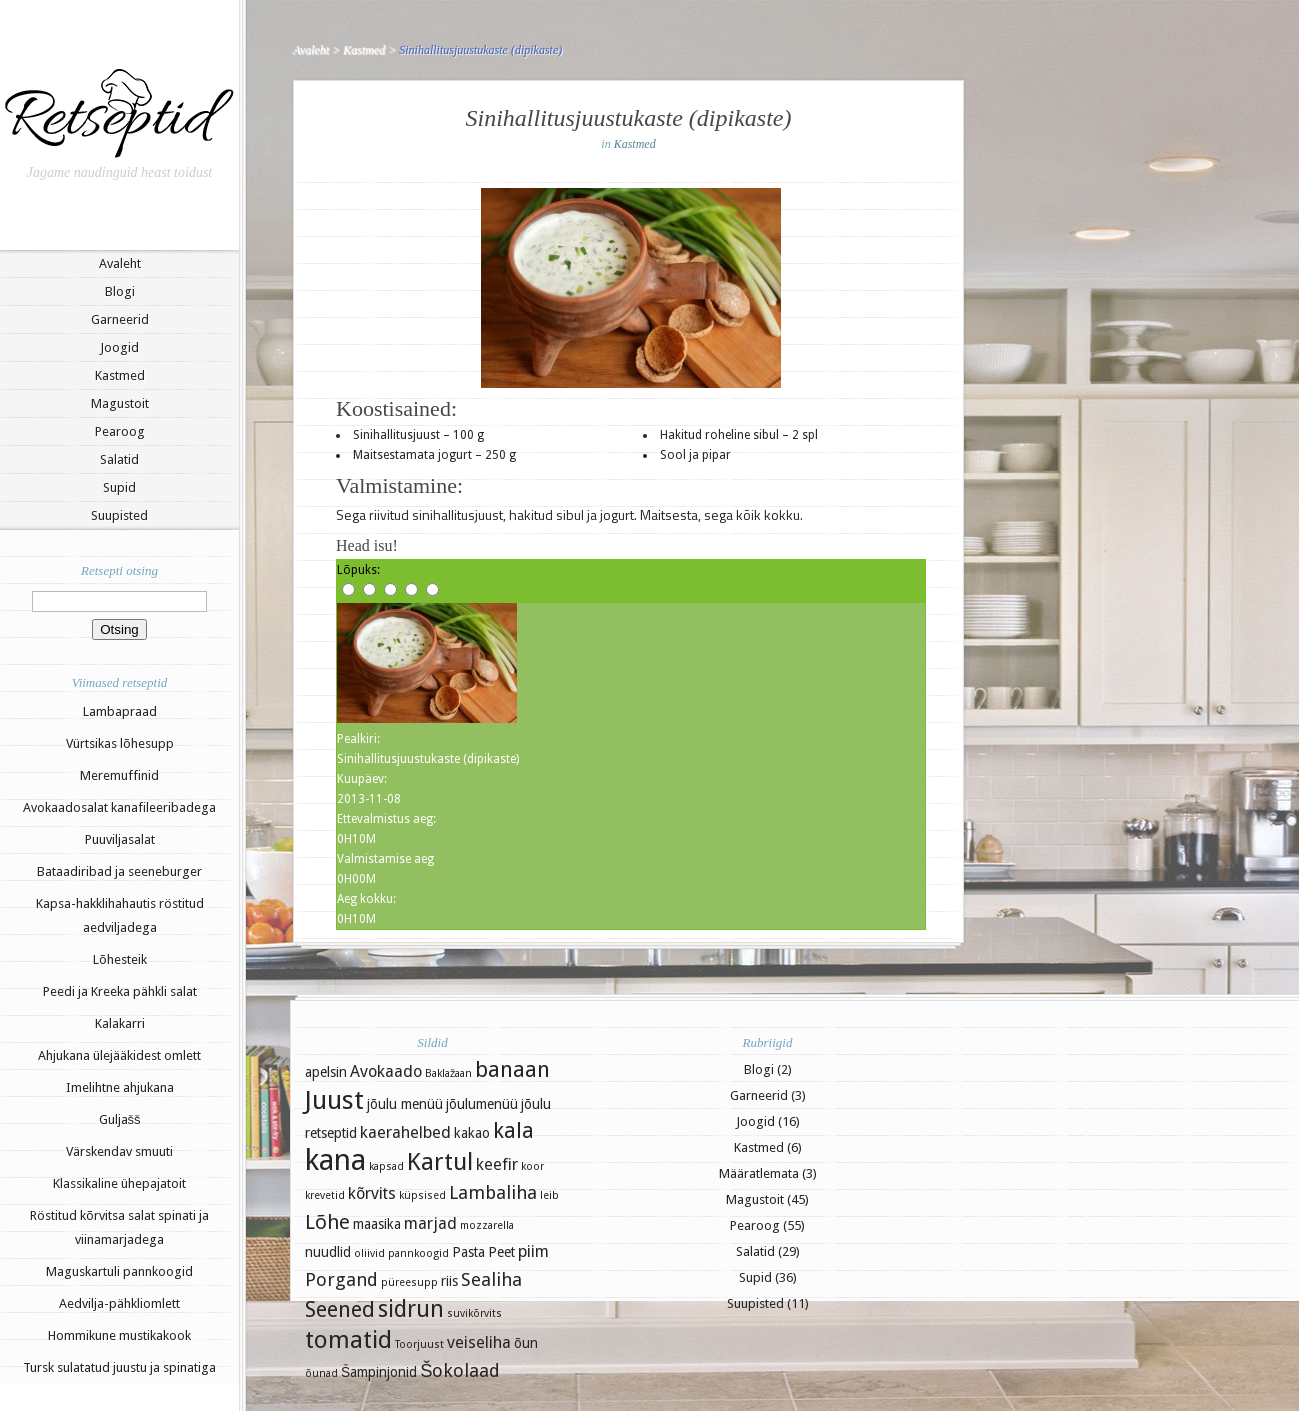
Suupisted (119, 515)
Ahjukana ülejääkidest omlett (119, 1055)
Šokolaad (460, 1370)
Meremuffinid (119, 775)
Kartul (440, 1162)
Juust (334, 1100)
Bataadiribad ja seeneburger (119, 871)
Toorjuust (419, 1344)
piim (533, 1251)
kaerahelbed (405, 1132)
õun (526, 1343)
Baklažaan (448, 1073)
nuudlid (328, 1252)
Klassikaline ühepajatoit (119, 1183)
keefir (497, 1164)
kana (335, 1160)
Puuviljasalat (120, 839)
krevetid (325, 1195)
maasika (377, 1224)
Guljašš (120, 1119)
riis (449, 1281)
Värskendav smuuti (119, 1151)
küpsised (422, 1195)
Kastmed (120, 375)
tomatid (348, 1340)
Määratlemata (759, 1173)
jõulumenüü (482, 1104)
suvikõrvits (474, 1313)
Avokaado (386, 1071)
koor (532, 1166)
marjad (430, 1223)
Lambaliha (493, 1192)
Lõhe (327, 1222)
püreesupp (409, 1282)
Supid (119, 487)
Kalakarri (120, 1023)
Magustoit (120, 403)
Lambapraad (120, 711)
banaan (512, 1069)
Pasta (468, 1252)
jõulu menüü (405, 1104)
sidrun (411, 1309)
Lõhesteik (120, 959)
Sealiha (491, 1279)
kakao (472, 1133)
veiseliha (479, 1342)
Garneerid (120, 319)
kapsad (386, 1166)
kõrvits (372, 1193)
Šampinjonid (379, 1372)
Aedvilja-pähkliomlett (119, 1303)
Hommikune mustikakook (119, 1335)
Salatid (119, 459)
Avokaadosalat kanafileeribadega (119, 807)
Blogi (120, 291)
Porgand (341, 1279)
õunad (321, 1373)
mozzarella (487, 1225)
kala (513, 1130)
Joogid (119, 347)
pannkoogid (418, 1253)
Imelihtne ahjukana (120, 1087)
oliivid (369, 1253)
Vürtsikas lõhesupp (120, 743)
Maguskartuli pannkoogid (119, 1271)
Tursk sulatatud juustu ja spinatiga (119, 1367)
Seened (340, 1309)
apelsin (326, 1072)
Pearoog (120, 431)
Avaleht (120, 263)
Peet (501, 1252)
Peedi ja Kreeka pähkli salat (120, 991)
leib (549, 1195)
